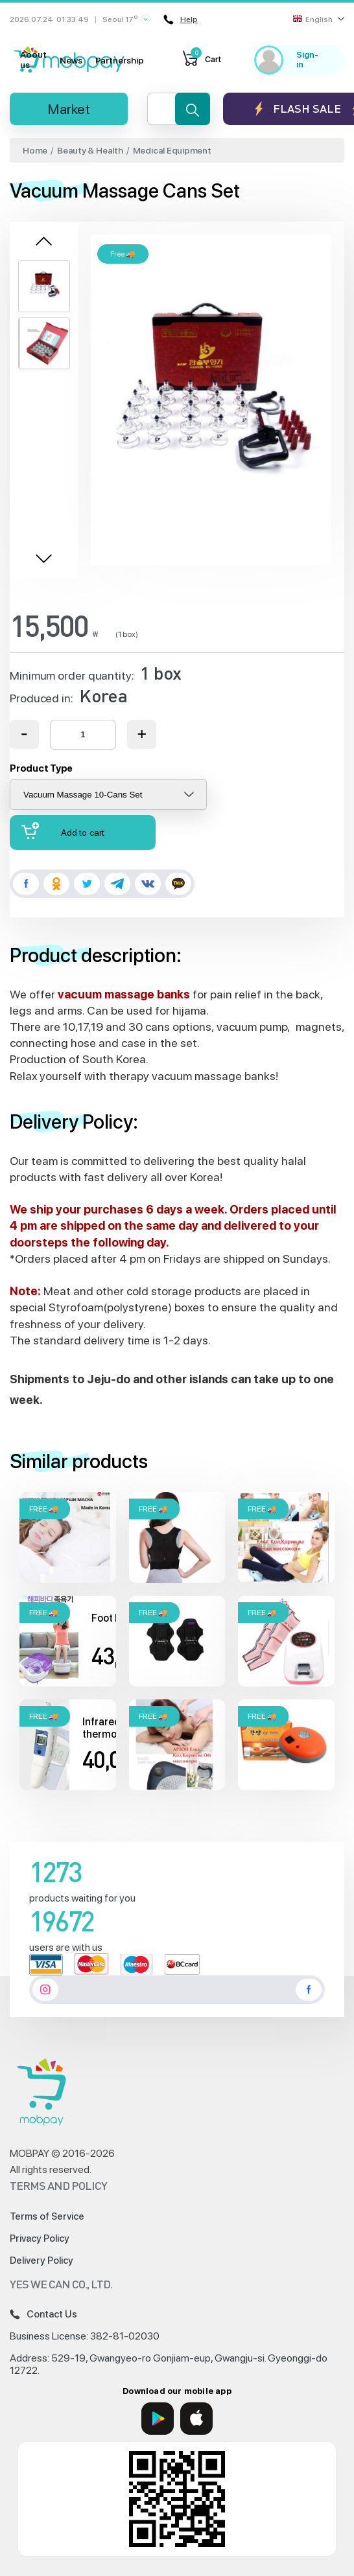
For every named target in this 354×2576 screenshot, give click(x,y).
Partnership (119, 60)
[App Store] (196, 2418)
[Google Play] (157, 2418)
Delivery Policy (41, 2260)
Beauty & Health (90, 150)
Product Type (41, 768)
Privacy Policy (39, 2238)
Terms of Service (47, 2216)
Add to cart (62, 831)
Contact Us (43, 2314)
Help (180, 19)
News (71, 60)
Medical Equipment (172, 150)
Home (35, 150)
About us (33, 59)
